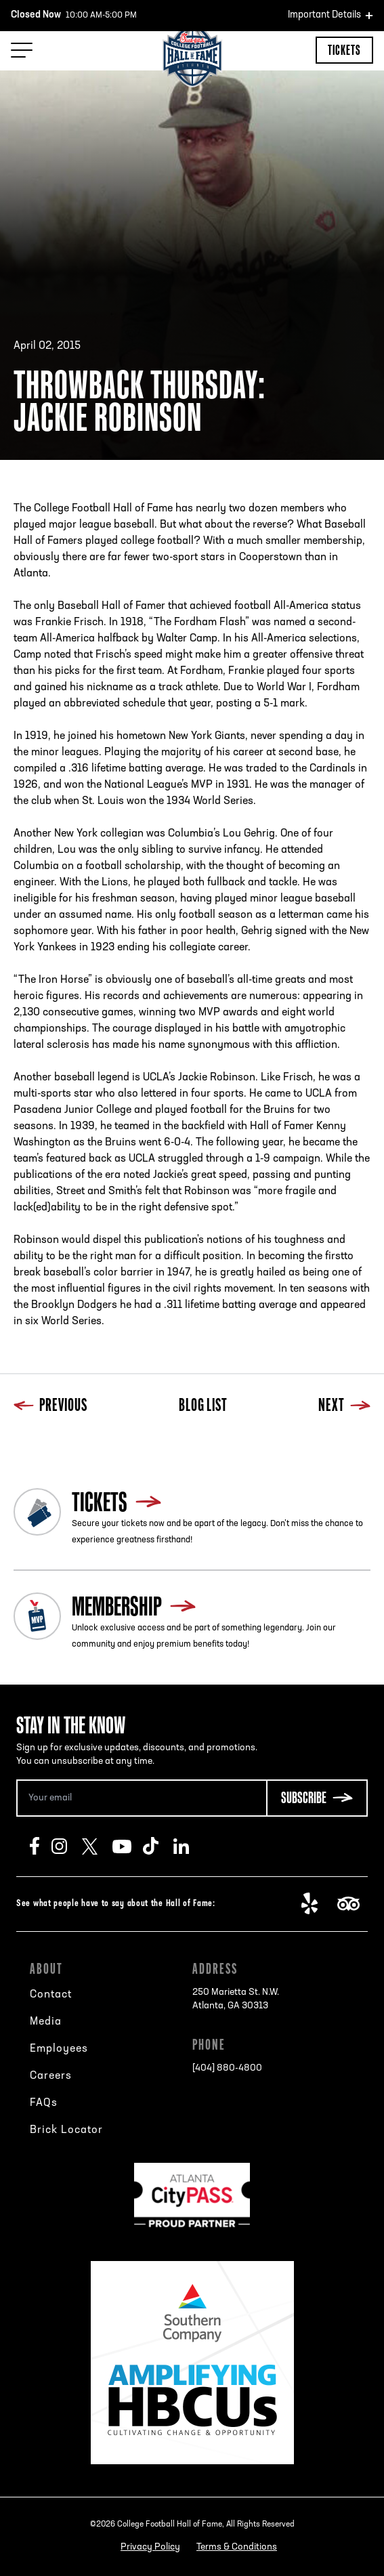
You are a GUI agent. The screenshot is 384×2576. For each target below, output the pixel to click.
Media (46, 2022)
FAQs (44, 2103)
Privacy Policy (150, 2547)
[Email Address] (141, 1798)
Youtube (127, 1846)
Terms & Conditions (236, 2547)
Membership (117, 1606)
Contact (51, 1994)
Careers (51, 2076)
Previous (50, 1406)
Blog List (203, 1406)
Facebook (40, 1846)
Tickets (344, 50)
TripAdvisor (352, 1904)
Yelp (316, 1904)
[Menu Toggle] (22, 50)
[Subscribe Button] (317, 1798)
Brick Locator (66, 2130)
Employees (59, 2049)
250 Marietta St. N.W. (235, 2000)
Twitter (97, 1846)
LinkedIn (188, 1846)
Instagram (66, 1846)
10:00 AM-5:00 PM (74, 15)
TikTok (158, 1846)
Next (344, 1406)
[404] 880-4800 (227, 2068)
